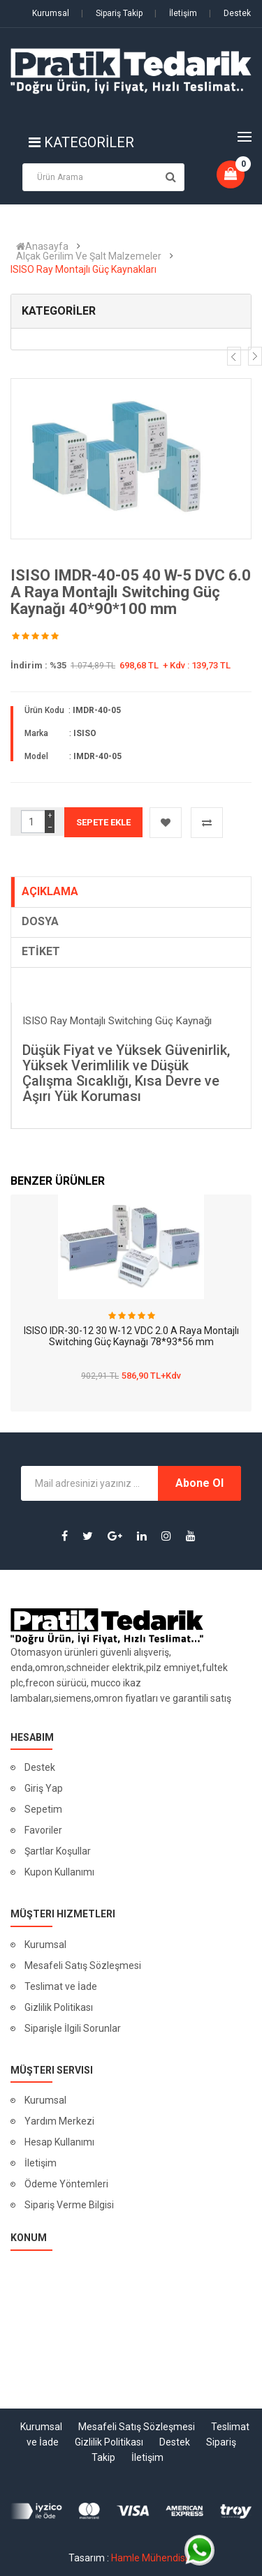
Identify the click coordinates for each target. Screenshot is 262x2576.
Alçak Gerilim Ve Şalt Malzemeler (88, 256)
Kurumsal (50, 13)
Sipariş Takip (112, 13)
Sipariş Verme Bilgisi (69, 2204)
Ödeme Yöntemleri (66, 2183)
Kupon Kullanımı (59, 1872)
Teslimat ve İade (60, 1986)
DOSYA (40, 921)
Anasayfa (42, 246)
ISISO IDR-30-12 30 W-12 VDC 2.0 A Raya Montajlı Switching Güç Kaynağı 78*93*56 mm (131, 1336)
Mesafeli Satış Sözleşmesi (82, 1965)
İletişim (175, 13)
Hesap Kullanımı (59, 2142)
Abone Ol (199, 1483)
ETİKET (41, 951)
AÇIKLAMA (50, 891)
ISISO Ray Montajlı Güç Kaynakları (83, 269)
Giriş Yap (43, 1788)
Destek (230, 13)
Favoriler (43, 1830)
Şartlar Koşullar (57, 1851)
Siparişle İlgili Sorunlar (72, 2028)
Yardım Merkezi (59, 2121)
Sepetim (43, 1809)
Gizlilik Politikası (58, 2007)
